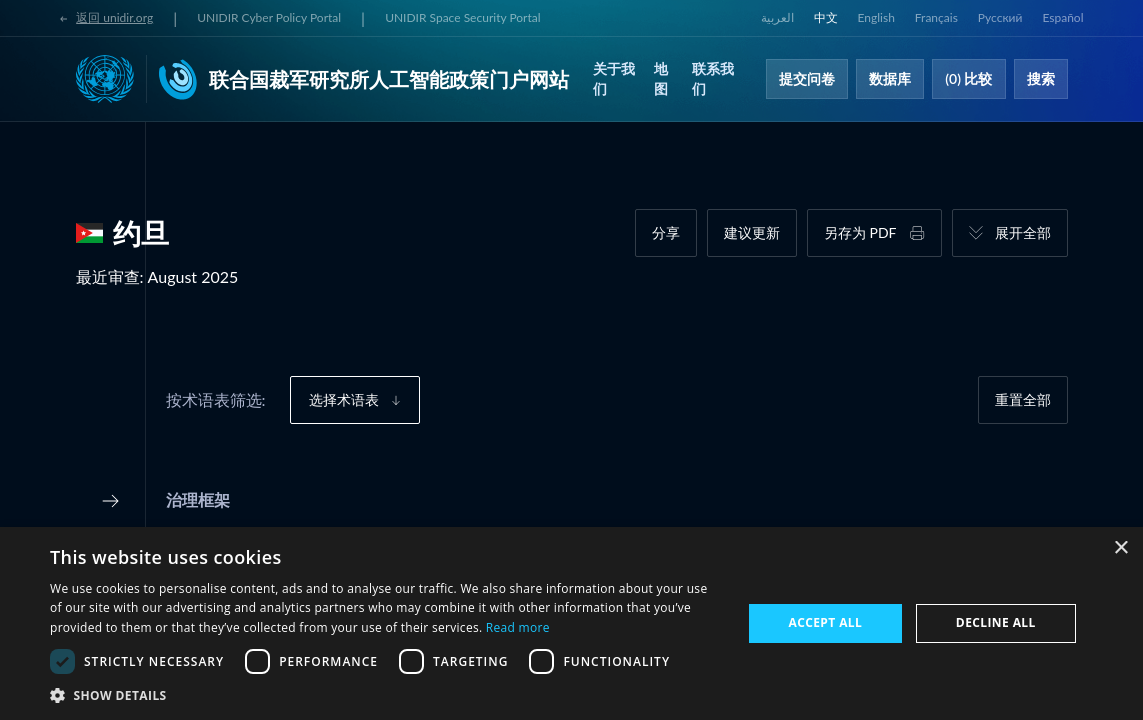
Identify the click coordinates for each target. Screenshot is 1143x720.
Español (1062, 17)
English (876, 17)
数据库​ (890, 78)
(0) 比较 (968, 78)
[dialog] (571, 623)
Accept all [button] (825, 622)
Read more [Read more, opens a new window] (518, 627)
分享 (666, 232)
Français (936, 17)
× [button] (1120, 548)
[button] (385, 695)
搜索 (1041, 78)
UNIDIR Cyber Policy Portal (269, 17)
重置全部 (1023, 399)
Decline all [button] (996, 622)
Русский (1000, 17)
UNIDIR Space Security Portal (462, 17)
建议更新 (752, 232)
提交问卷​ (807, 78)
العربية (777, 17)
